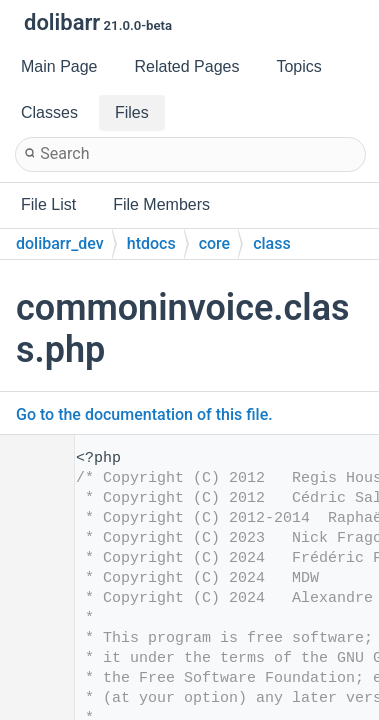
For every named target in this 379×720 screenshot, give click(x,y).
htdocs (151, 243)
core (215, 243)
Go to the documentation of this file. (144, 414)
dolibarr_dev (60, 243)
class (272, 243)
